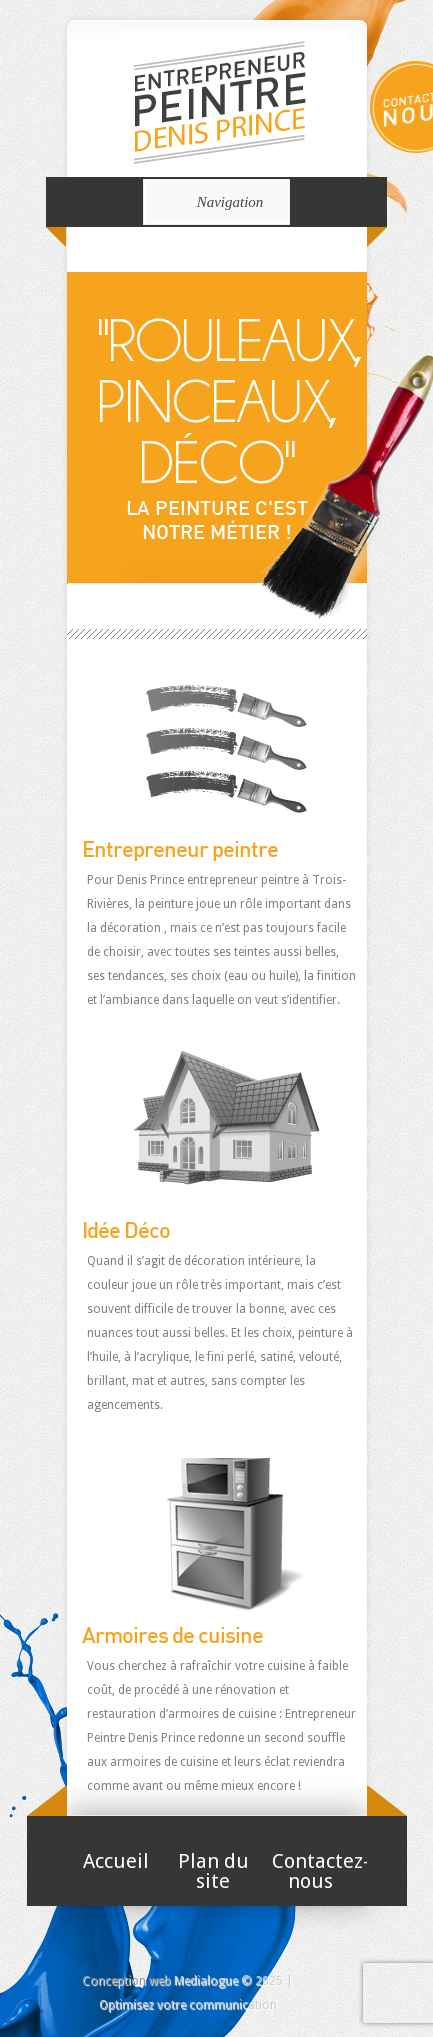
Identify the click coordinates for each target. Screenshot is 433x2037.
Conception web (126, 1981)
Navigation (213, 202)
